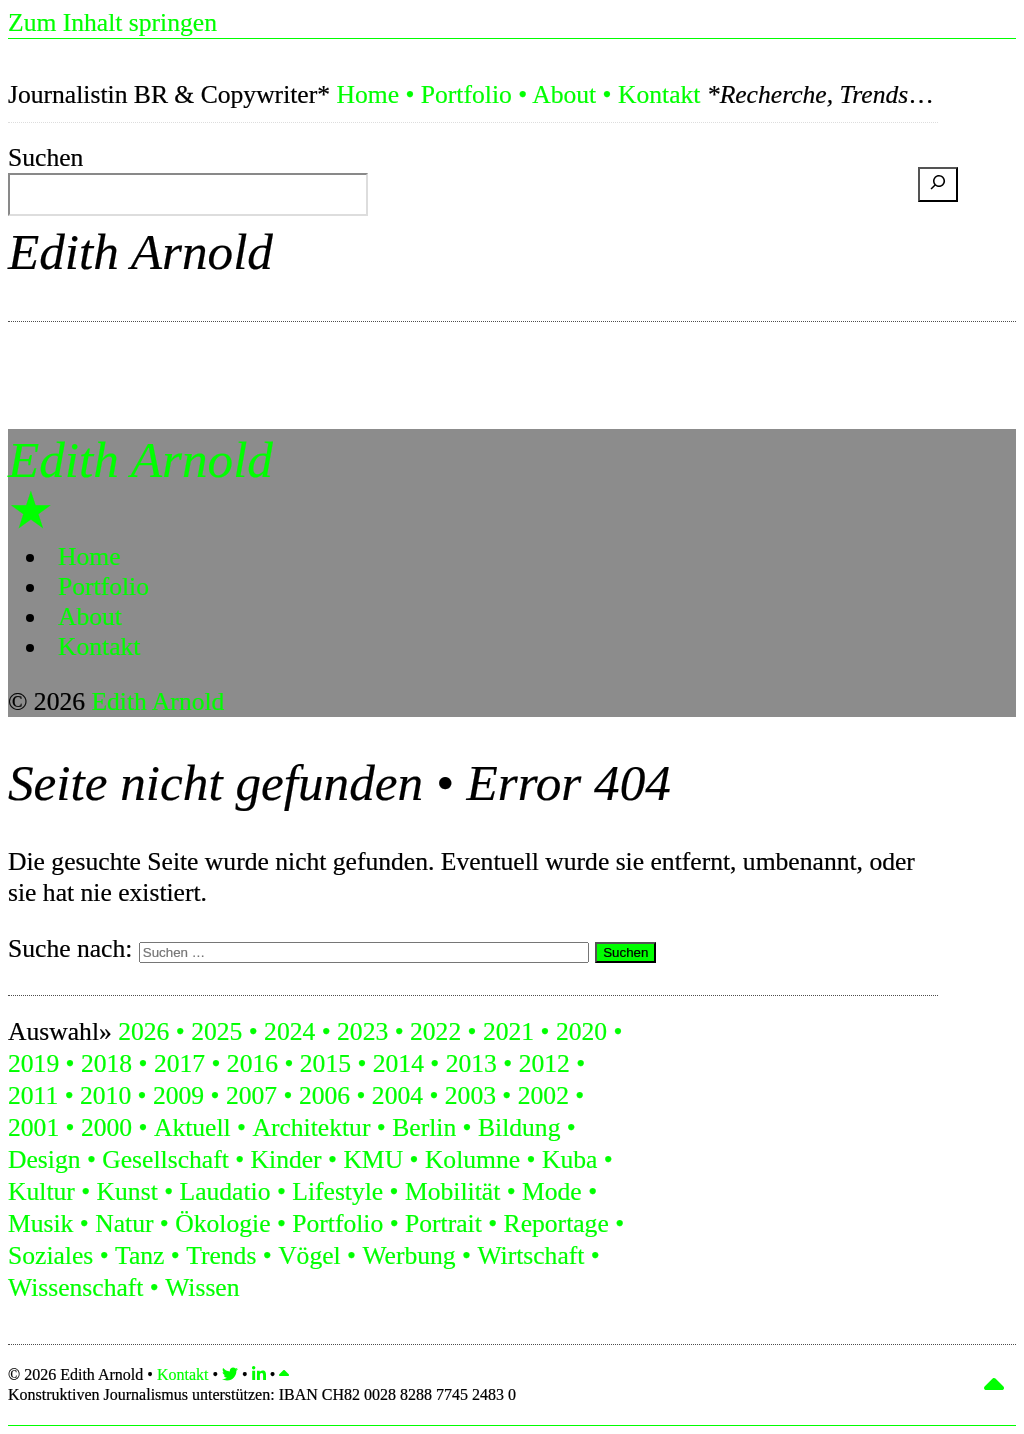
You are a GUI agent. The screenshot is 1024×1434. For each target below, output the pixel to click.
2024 (289, 1031)
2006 (324, 1095)
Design (44, 1159)
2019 (33, 1063)
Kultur (41, 1191)
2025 (216, 1031)
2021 (508, 1031)
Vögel (309, 1255)
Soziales (50, 1255)
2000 (106, 1127)
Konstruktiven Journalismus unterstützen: (262, 1394)
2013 (471, 1063)
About (564, 94)
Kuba (569, 1159)
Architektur (311, 1127)
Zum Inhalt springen (112, 22)
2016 (252, 1063)
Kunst (127, 1191)
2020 (581, 1031)
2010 (105, 1095)
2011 (33, 1095)
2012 (544, 1063)
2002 (543, 1095)
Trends (221, 1255)
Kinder (286, 1159)
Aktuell (192, 1127)
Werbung (408, 1255)
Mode (552, 1191)
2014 (398, 1063)
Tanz (139, 1255)
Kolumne (472, 1159)
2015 (325, 1063)
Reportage (556, 1223)
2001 (33, 1127)
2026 (143, 1031)
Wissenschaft (75, 1287)
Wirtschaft (530, 1255)
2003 (470, 1095)
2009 (178, 1095)
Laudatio (225, 1191)
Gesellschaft (165, 1159)
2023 (362, 1031)
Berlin (424, 1127)
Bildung (519, 1127)
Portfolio (466, 94)
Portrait (443, 1223)
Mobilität (452, 1191)
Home (367, 94)
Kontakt (659, 94)
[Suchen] (938, 184)
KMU (373, 1159)
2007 (251, 1095)
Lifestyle (337, 1191)
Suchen (45, 157)
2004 (397, 1095)
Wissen (202, 1287)
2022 (435, 1031)
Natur (124, 1223)
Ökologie (222, 1223)
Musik (40, 1223)
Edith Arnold (140, 251)
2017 (179, 1063)
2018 (106, 1063)
